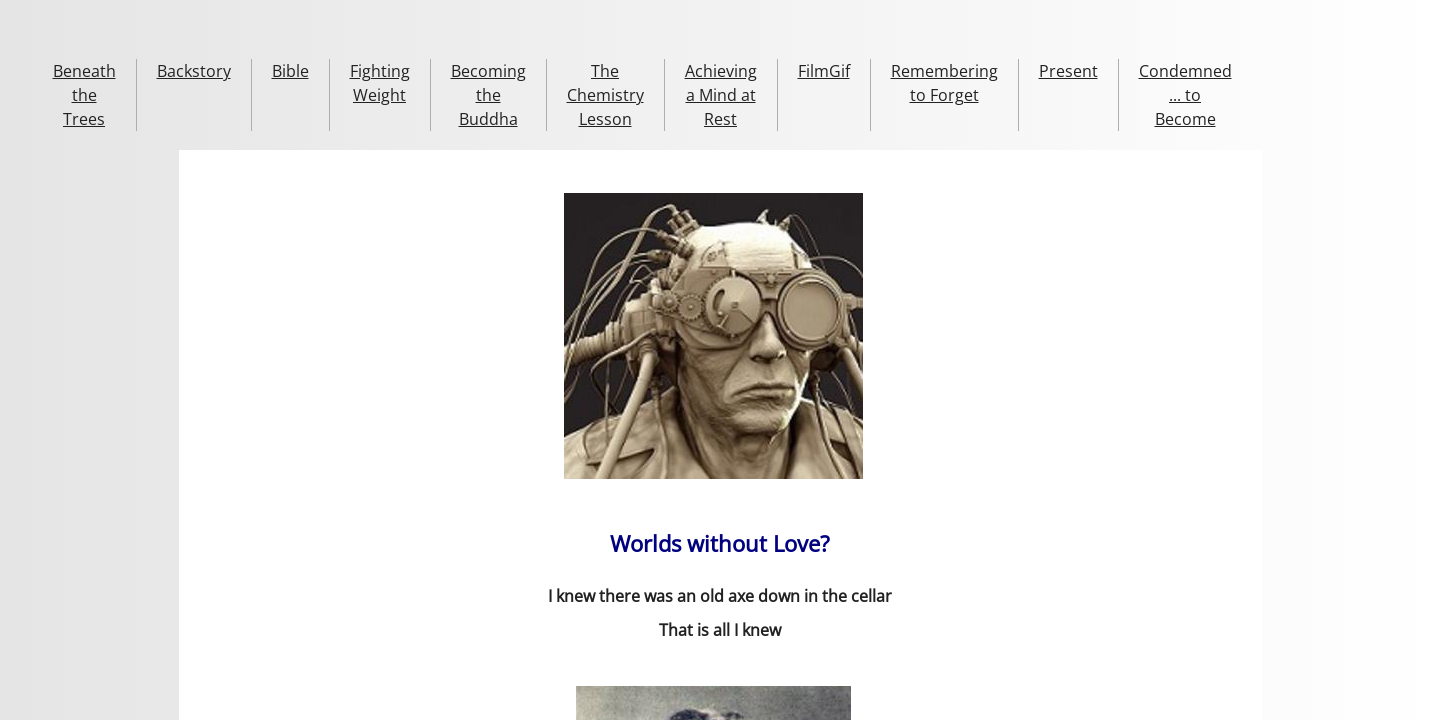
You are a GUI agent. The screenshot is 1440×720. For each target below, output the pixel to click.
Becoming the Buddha (488, 95)
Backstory (194, 71)
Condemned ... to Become (1185, 95)
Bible (290, 71)
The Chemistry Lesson (605, 95)
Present (1068, 71)
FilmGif (824, 71)
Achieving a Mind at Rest (721, 95)
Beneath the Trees (84, 95)
